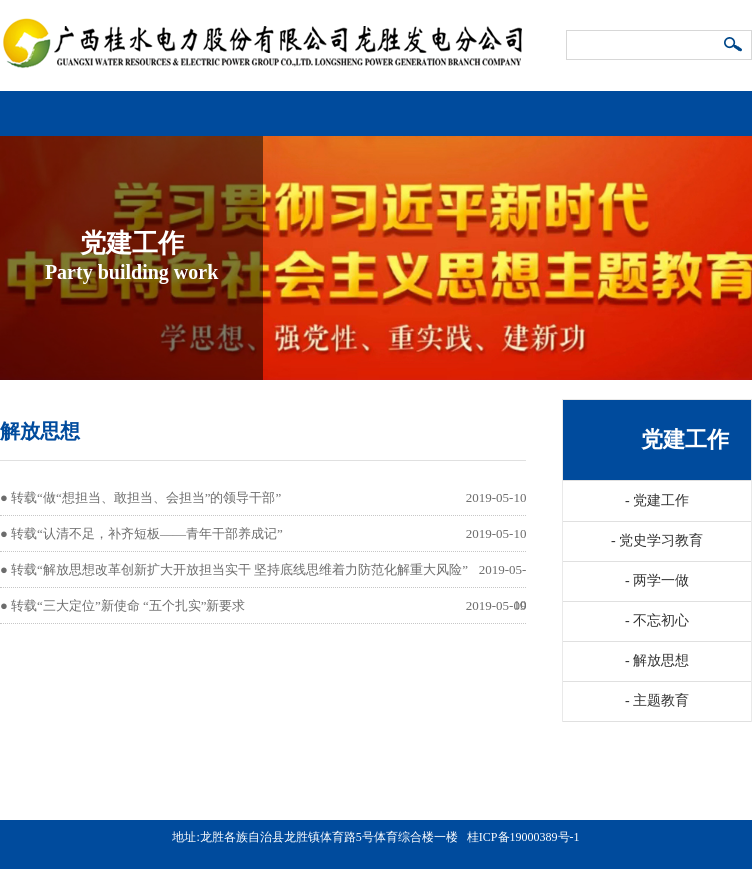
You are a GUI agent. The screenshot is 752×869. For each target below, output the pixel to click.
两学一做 (657, 580)
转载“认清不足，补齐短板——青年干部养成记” (147, 533)
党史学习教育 (657, 540)
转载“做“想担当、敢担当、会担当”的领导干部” (146, 497)
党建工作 (657, 500)
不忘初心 (657, 620)
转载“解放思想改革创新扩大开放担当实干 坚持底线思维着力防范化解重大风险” (239, 569)
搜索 (734, 46)
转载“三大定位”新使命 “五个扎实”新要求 (128, 605)
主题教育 (657, 700)
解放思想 (657, 660)
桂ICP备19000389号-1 (523, 837)
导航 (732, 105)
